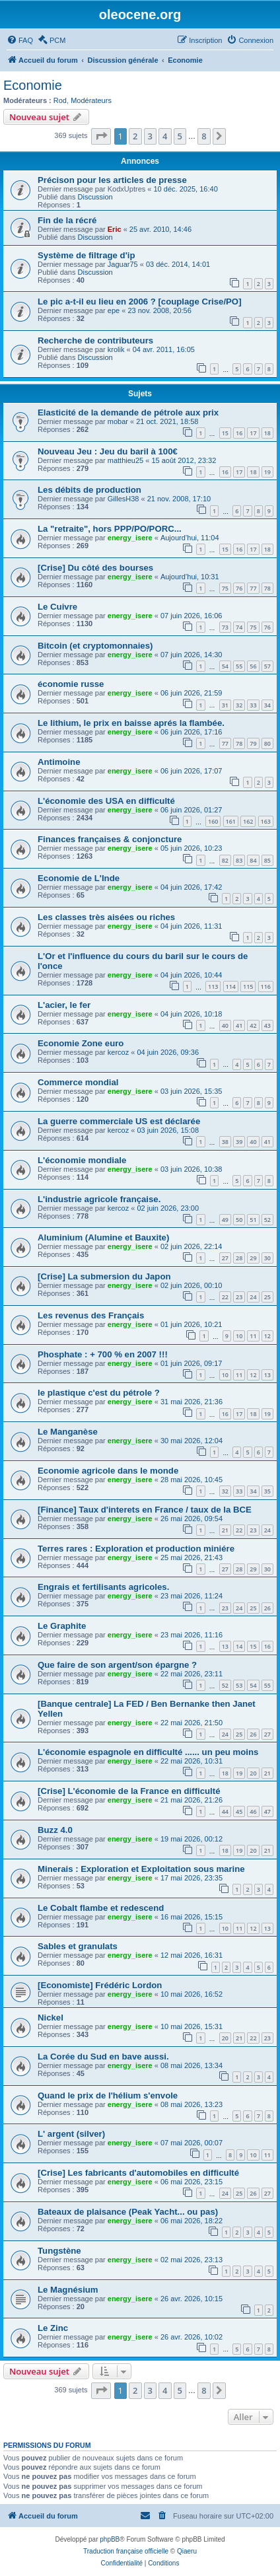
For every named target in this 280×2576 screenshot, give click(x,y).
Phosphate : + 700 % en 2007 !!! (103, 1354)
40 (225, 1025)
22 (225, 1297)
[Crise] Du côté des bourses (95, 568)
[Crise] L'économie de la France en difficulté (129, 1791)
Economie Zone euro (80, 1043)
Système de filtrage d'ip (86, 255)
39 (239, 1141)
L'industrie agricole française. (99, 1199)
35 (267, 1491)
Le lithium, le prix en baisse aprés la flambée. (131, 723)
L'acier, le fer (64, 1005)
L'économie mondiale (82, 1160)
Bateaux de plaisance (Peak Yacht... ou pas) (128, 2212)
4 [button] (164, 136)
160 (213, 821)
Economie (32, 85)
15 (225, 433)
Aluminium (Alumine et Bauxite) (103, 1237)
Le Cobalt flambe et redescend (101, 1908)
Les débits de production (89, 490)
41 (239, 1025)
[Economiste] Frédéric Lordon (100, 1985)
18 (267, 433)
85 (267, 860)
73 (225, 627)
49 (225, 1219)
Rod (60, 100)
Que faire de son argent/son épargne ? (117, 1665)
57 (267, 666)
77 (253, 588)
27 (225, 1258)
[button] (101, 136)
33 (253, 705)
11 (253, 1336)
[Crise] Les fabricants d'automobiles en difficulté (138, 2173)
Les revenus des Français (91, 1315)
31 (225, 705)
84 (253, 860)
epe (114, 310)
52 (267, 1219)
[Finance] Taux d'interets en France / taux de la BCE (145, 1510)
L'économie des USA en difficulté (106, 801)
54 (225, 666)
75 (225, 588)
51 (253, 1219)
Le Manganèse (68, 1432)
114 (231, 986)
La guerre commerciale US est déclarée (119, 1121)
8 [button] (203, 136)
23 (239, 1297)
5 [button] (180, 136)
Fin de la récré (67, 220)
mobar (118, 421)
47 (267, 1811)
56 (253, 666)
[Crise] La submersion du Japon (104, 1276)
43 (267, 1025)
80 (267, 743)
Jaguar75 (123, 264)
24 (253, 1297)
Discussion (95, 197)
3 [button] (150, 136)
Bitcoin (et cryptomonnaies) (95, 646)
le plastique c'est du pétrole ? (99, 1393)
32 (239, 705)
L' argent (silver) (71, 2134)
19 (267, 472)
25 (267, 1297)
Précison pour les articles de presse (112, 180)
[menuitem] (20, 40)
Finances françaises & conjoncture (110, 839)
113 (213, 986)
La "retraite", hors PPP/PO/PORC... (110, 529)
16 (239, 433)
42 (253, 1025)
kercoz (118, 1052)
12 (267, 1336)
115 (248, 986)
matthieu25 (125, 460)
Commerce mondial (78, 1082)
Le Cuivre (57, 607)
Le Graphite (62, 1626)
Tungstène (59, 2251)
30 (267, 1258)
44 (225, 1811)
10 (239, 1336)
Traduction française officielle (125, 2551)
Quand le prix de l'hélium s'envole (108, 2095)
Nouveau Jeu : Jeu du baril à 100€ (108, 451)
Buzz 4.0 (55, 1830)
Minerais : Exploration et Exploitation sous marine (141, 1869)
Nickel (50, 2017)
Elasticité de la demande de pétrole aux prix (128, 412)
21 (225, 1530)
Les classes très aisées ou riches (106, 917)
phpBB (110, 2539)
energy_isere (130, 538)
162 (248, 821)
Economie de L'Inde (79, 878)
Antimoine (59, 762)
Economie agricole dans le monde (108, 1471)
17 (253, 433)
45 (239, 1811)
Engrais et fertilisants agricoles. (103, 1587)
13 (267, 1375)
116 (266, 986)
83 (239, 860)
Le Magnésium (68, 2290)
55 (239, 666)
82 (225, 860)
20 (253, 1773)
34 (267, 705)
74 (239, 627)
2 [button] (135, 136)
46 (253, 1811)
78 (267, 588)
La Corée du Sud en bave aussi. (103, 2056)
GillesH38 (123, 499)
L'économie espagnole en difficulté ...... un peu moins (148, 1752)
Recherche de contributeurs (95, 340)
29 (253, 1258)
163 (266, 821)
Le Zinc (53, 2328)
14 (239, 1646)
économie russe (71, 684)
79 (253, 743)
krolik (116, 349)
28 (239, 1258)
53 (239, 1685)
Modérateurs (91, 100)
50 (239, 1219)
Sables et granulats (78, 1946)
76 (239, 588)
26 (267, 1608)
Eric (115, 229)
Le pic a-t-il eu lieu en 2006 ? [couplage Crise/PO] (140, 301)
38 (225, 1141)
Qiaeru (187, 2551)
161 (231, 821)
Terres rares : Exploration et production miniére (136, 1549)
